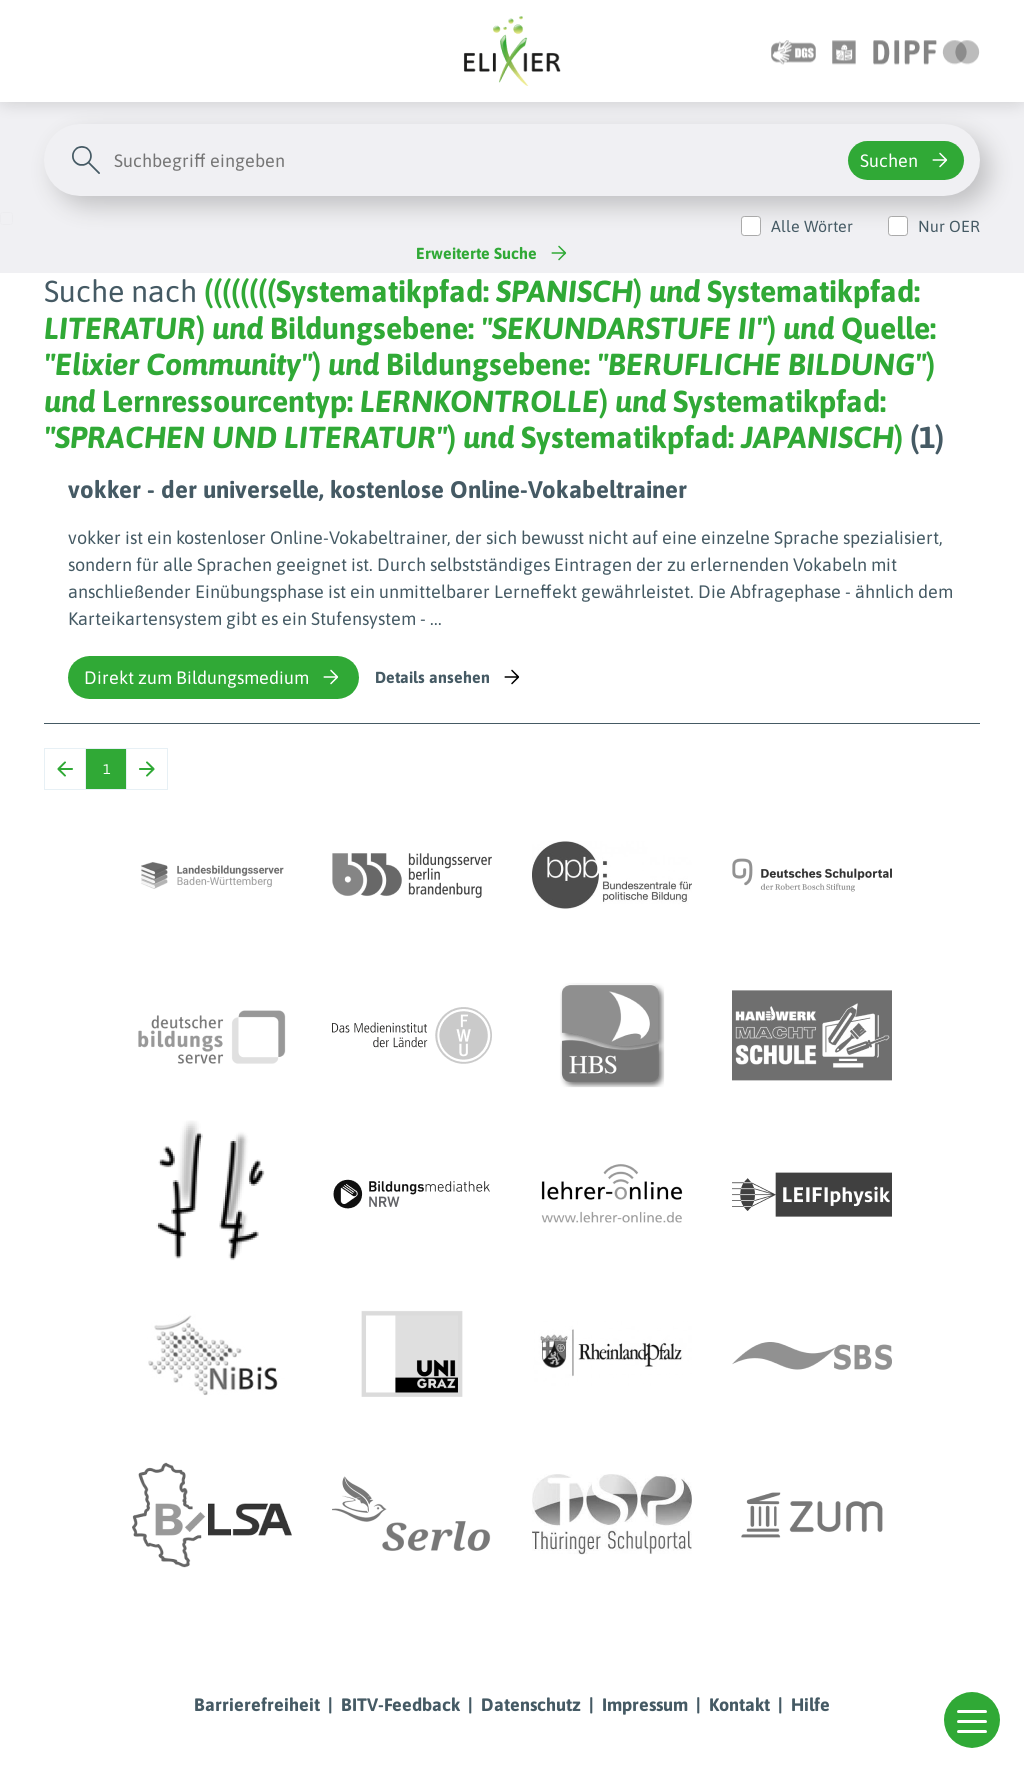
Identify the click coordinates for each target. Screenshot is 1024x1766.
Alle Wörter (812, 226)
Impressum (645, 1704)
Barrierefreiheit (257, 1704)
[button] (972, 1720)
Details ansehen (449, 677)
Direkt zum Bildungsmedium (213, 677)
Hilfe (810, 1704)
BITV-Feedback (400, 1704)
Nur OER (949, 226)
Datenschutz (531, 1704)
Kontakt (739, 1704)
